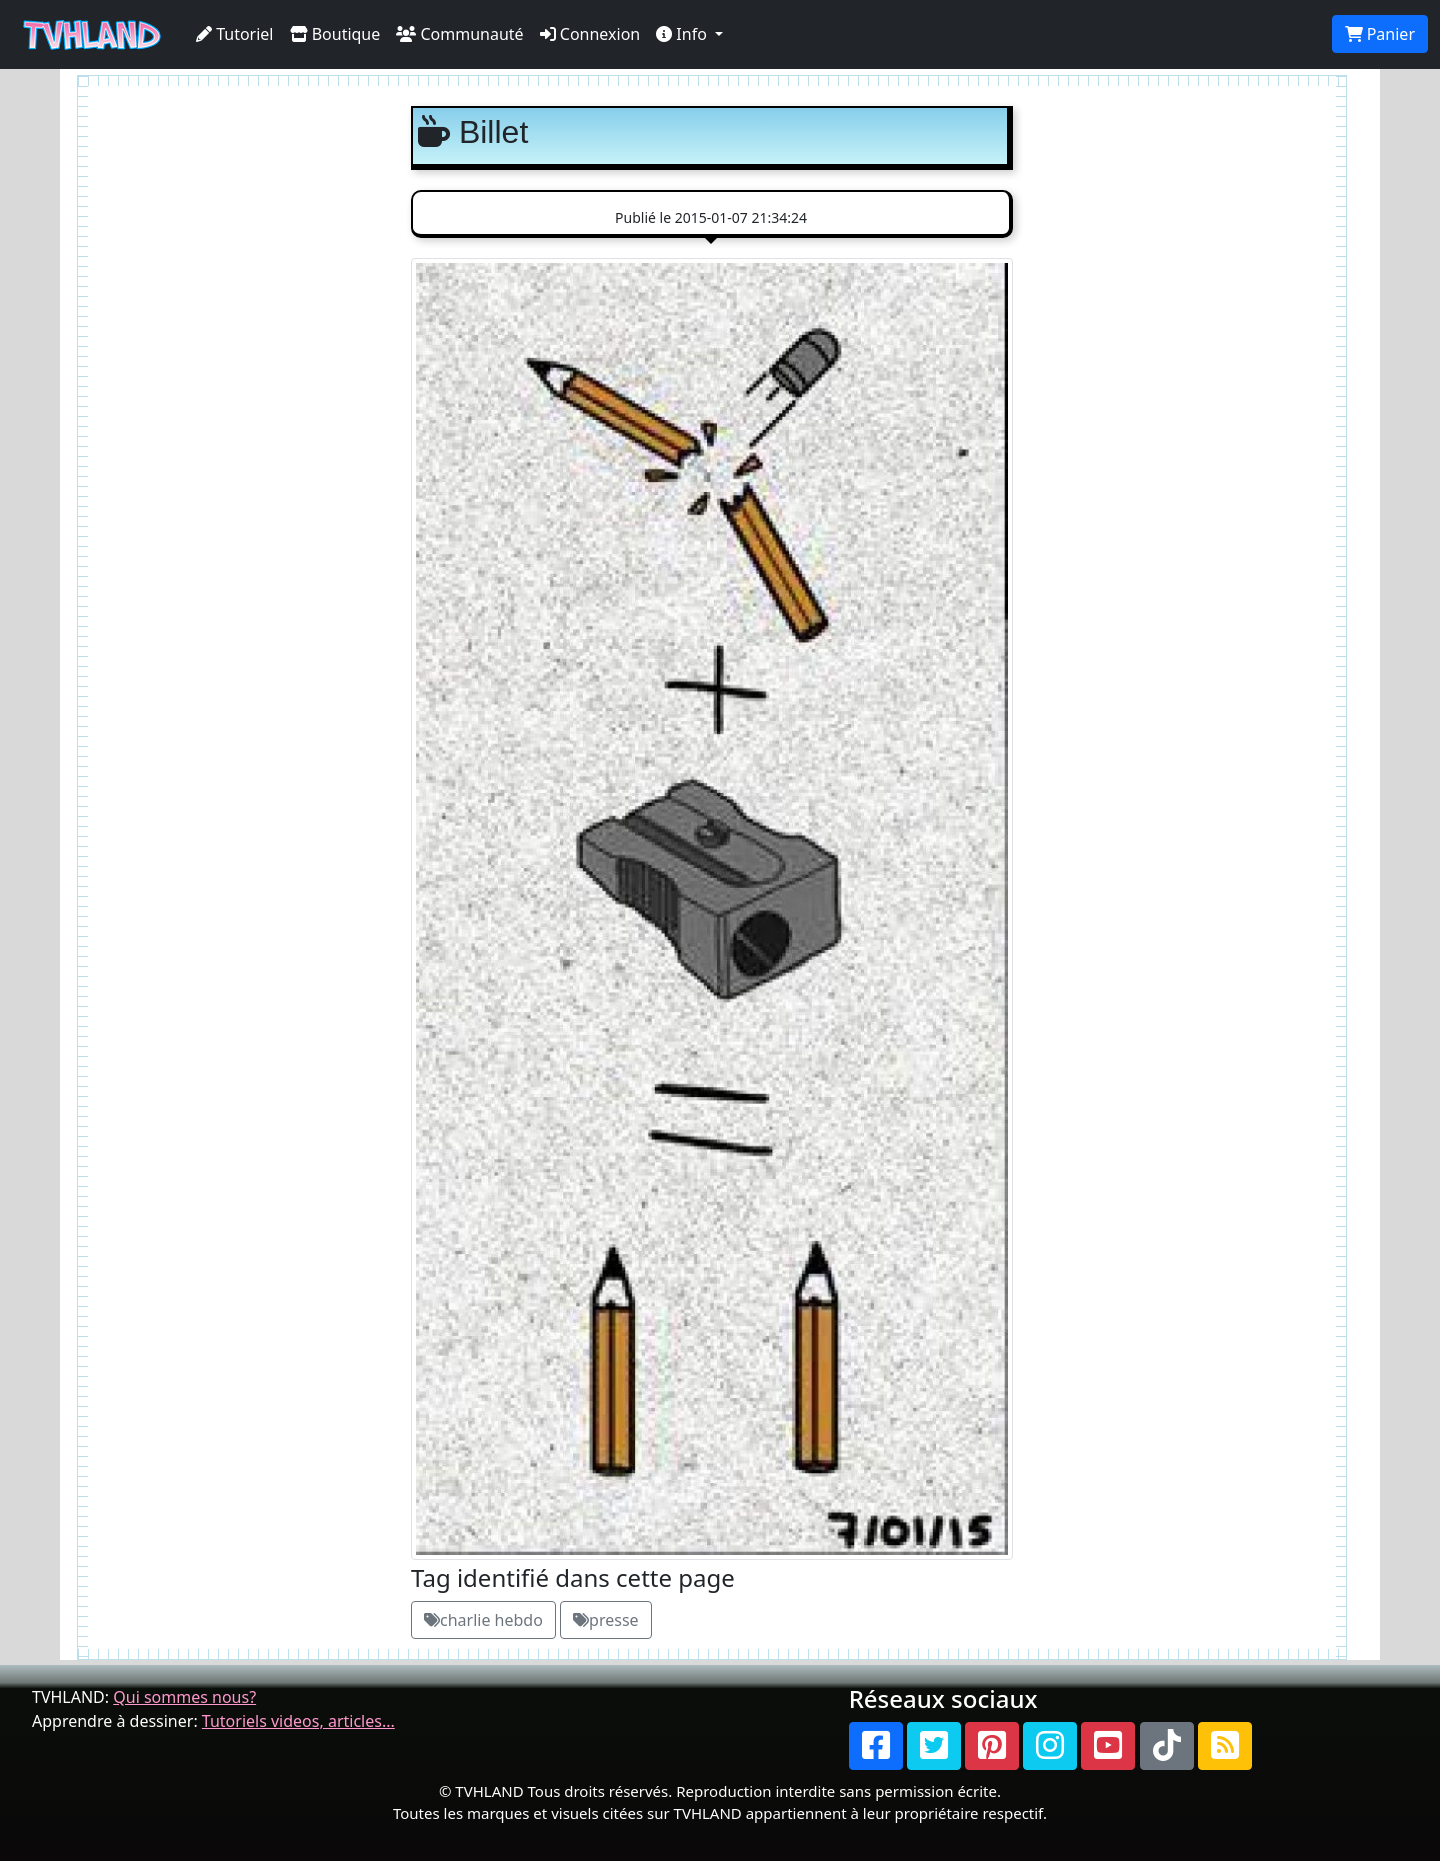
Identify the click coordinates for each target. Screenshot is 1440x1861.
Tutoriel (235, 34)
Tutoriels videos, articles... (298, 1721)
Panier (1380, 34)
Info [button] (683, 34)
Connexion (590, 34)
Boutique (335, 34)
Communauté (459, 34)
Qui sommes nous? (184, 1697)
